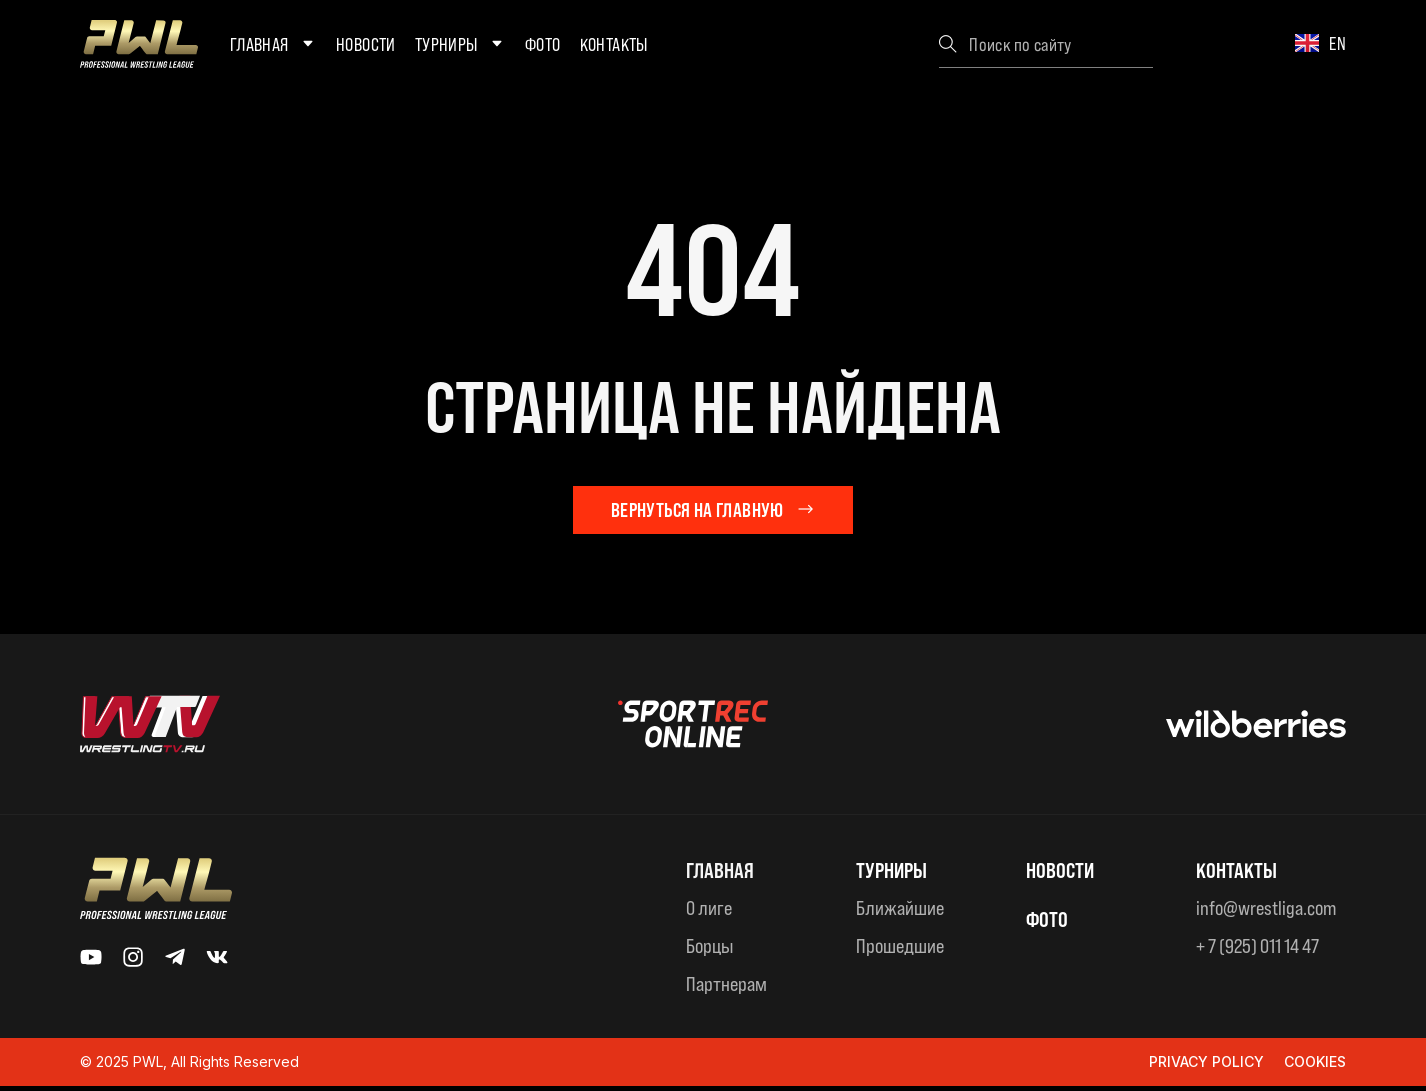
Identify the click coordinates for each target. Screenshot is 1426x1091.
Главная (273, 44)
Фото (543, 44)
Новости (366, 44)
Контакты (614, 44)
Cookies (1315, 1067)
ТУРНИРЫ (897, 874)
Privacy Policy (1206, 1067)
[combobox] (1046, 44)
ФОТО (1049, 922)
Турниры (460, 44)
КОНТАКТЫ (1241, 874)
